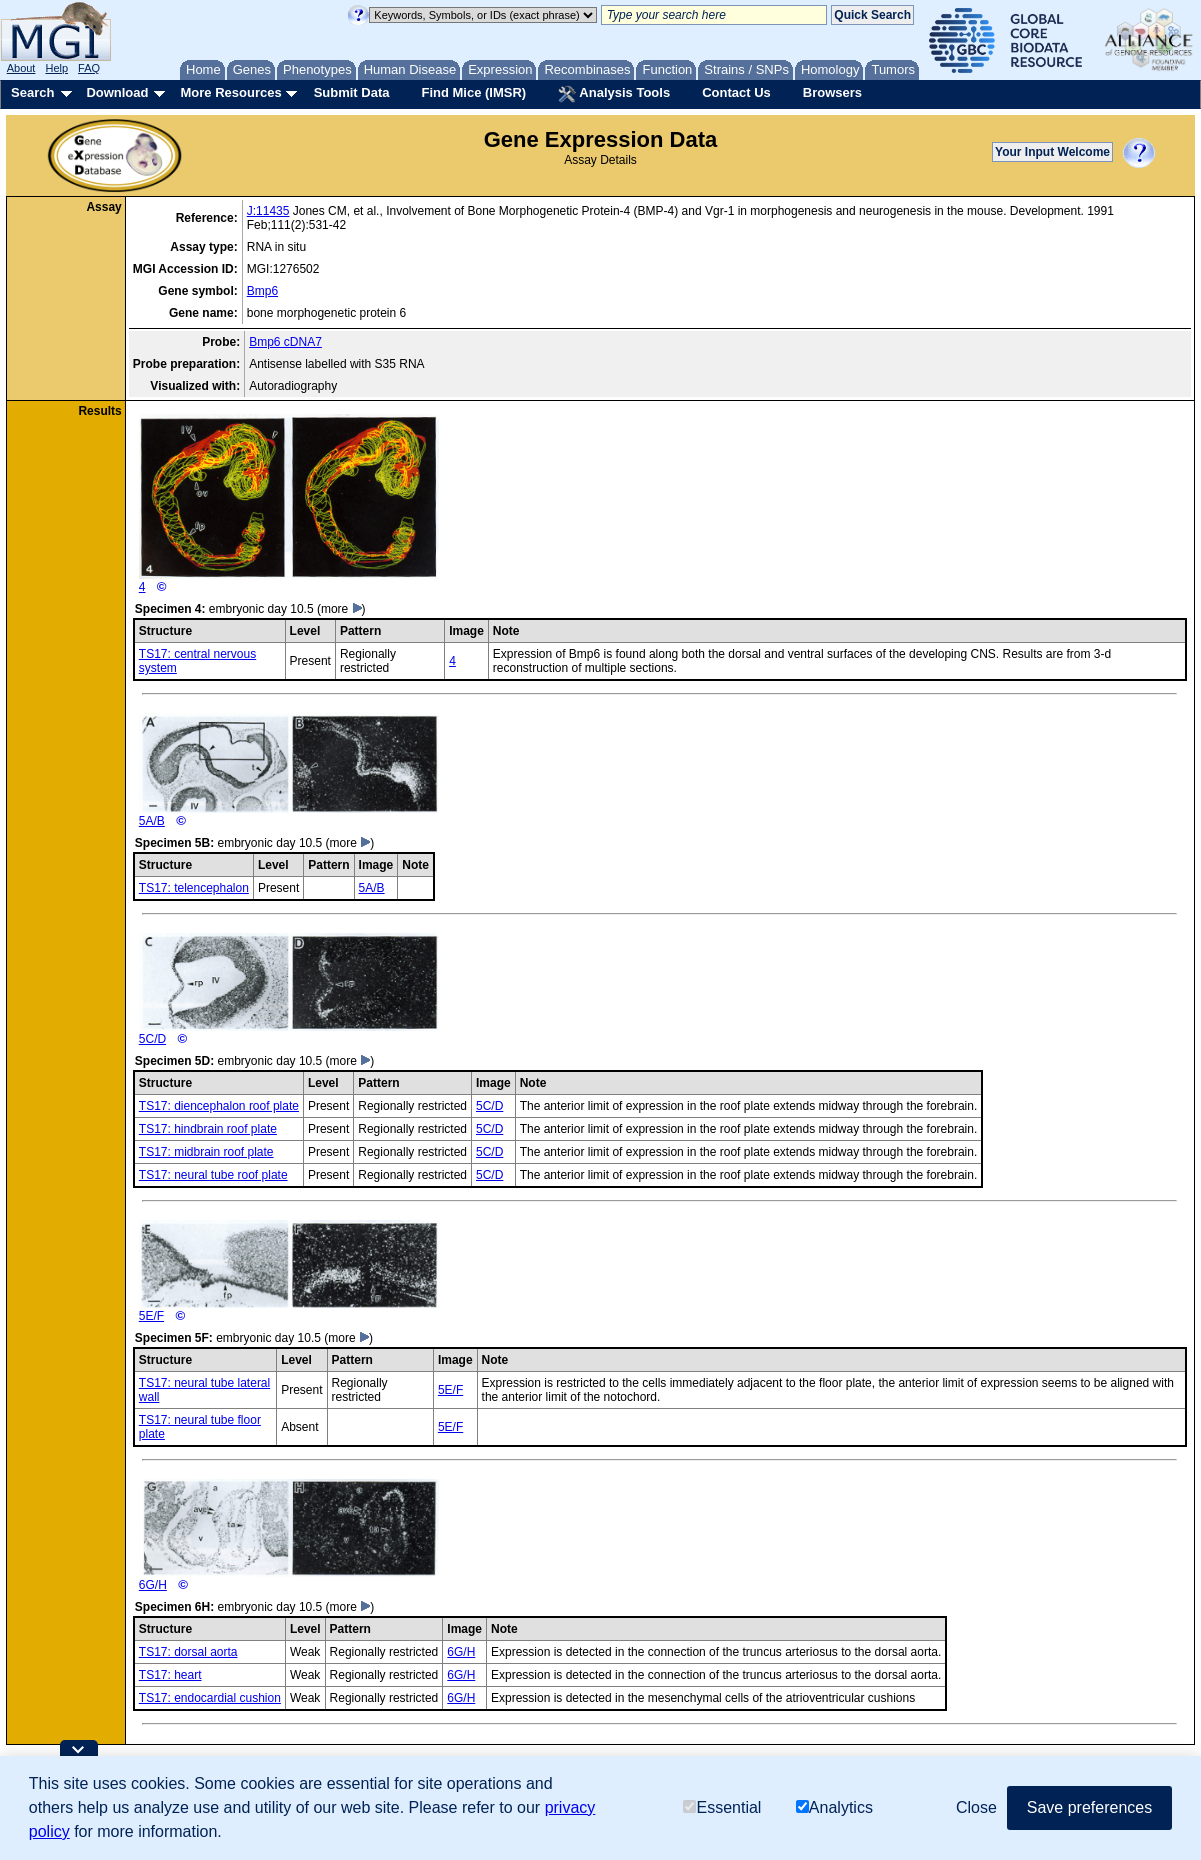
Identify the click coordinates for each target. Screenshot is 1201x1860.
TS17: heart (170, 1675)
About (21, 68)
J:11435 (268, 211)
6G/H (289, 1535)
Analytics (834, 1807)
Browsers (832, 92)
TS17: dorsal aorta (188, 1652)
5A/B (289, 770)
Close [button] (976, 1807)
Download (117, 92)
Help (56, 68)
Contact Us (736, 92)
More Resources (230, 92)
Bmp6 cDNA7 (285, 342)
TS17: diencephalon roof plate (219, 1106)
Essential (722, 1807)
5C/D (289, 989)
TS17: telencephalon (194, 888)
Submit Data (352, 92)
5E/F (289, 1271)
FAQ (89, 68)
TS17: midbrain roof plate (206, 1152)
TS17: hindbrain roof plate (208, 1129)
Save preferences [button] (1089, 1807)
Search (32, 92)
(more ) (341, 609)
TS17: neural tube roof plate (213, 1175)
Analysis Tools (614, 94)
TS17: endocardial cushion (210, 1698)
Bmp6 (262, 291)
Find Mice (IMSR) (473, 92)
